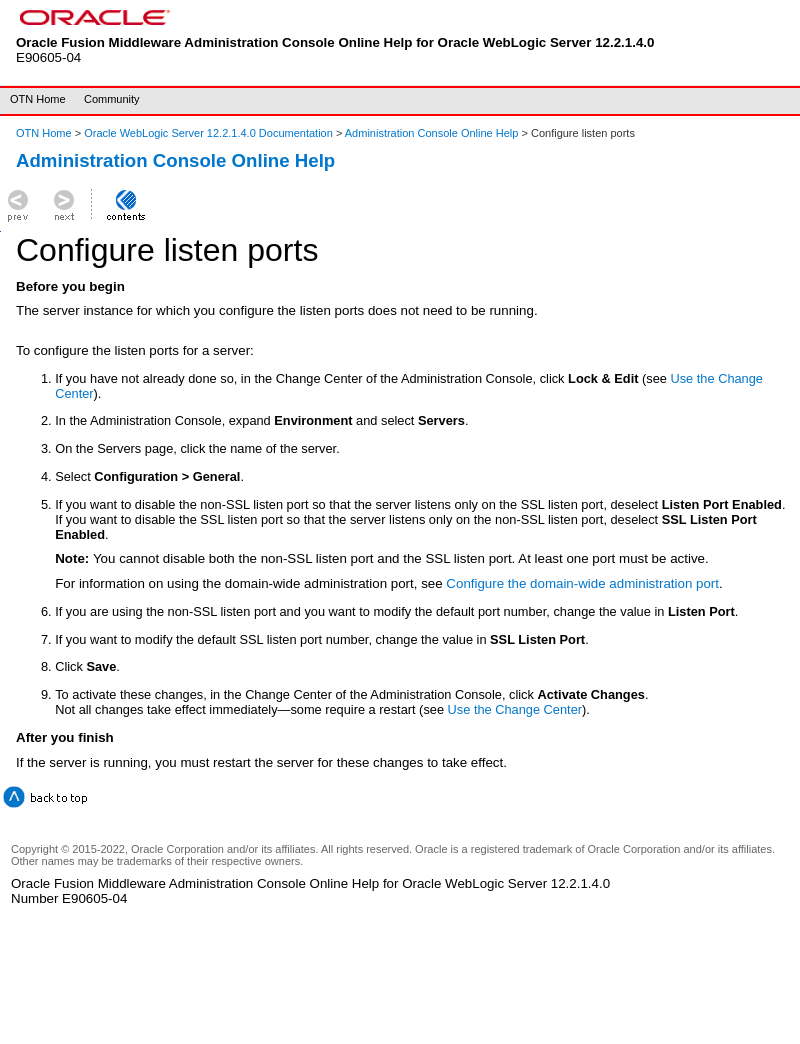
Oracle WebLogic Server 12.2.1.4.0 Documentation (210, 133)
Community (112, 99)
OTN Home (38, 99)
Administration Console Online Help (432, 133)
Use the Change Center (515, 709)
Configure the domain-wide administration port (582, 583)
